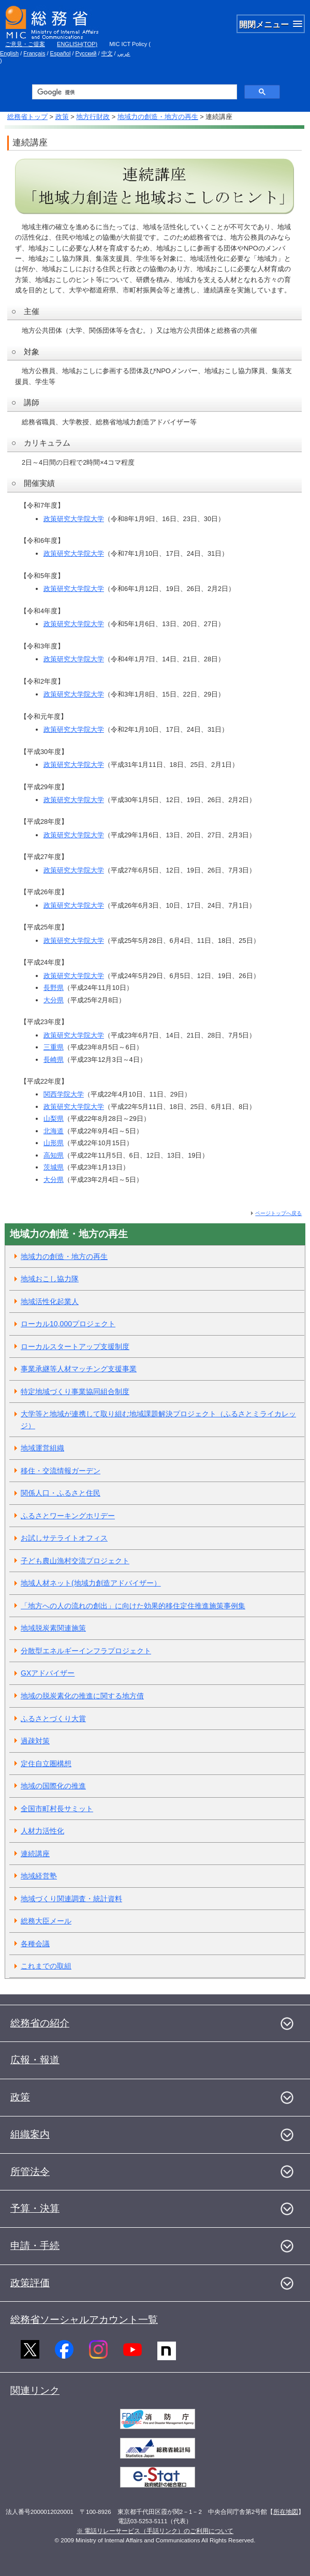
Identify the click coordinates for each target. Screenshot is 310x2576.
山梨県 (53, 1118)
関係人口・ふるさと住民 (60, 1493)
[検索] (133, 92)
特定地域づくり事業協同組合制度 (75, 1391)
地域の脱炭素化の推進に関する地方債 (82, 1696)
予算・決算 (35, 2208)
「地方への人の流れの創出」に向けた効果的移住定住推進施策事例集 (133, 1606)
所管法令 (30, 2171)
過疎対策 (35, 1741)
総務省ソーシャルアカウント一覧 (84, 2319)
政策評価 (30, 2282)
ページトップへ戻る (278, 1213)
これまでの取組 (46, 1966)
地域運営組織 (42, 1448)
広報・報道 (35, 2059)
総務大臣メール (46, 1921)
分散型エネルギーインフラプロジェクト (86, 1651)
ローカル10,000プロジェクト (68, 1324)
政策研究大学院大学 (73, 519)
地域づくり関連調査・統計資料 (71, 1898)
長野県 (53, 987)
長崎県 (53, 1059)
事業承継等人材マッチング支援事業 (79, 1369)
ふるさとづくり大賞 (53, 1718)
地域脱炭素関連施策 (53, 1628)
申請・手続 (35, 2245)
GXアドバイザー (48, 1673)
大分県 (53, 1000)
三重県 (53, 1047)
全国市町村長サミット (57, 1808)
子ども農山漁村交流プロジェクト (75, 1561)
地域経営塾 (39, 1876)
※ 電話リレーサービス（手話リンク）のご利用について (155, 2531)
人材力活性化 (42, 1831)
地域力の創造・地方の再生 (157, 117)
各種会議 (35, 1944)
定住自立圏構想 (46, 1763)
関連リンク (35, 2390)
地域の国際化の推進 (53, 1786)
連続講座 (35, 1853)
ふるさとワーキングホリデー (68, 1516)
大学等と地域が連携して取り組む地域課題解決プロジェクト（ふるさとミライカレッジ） (158, 1420)
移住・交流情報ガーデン (60, 1471)
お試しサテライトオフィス (64, 1538)
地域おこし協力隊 (50, 1279)
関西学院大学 (63, 1094)
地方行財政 (93, 117)
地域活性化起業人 (50, 1301)
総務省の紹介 (39, 2023)
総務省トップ (27, 117)
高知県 (53, 1155)
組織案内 (30, 2134)
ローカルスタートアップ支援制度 (75, 1346)
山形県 (53, 1143)
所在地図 (285, 2512)
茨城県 (53, 1167)
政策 (62, 117)
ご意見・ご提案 (25, 44)
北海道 (53, 1131)
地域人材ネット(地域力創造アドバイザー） (91, 1583)
